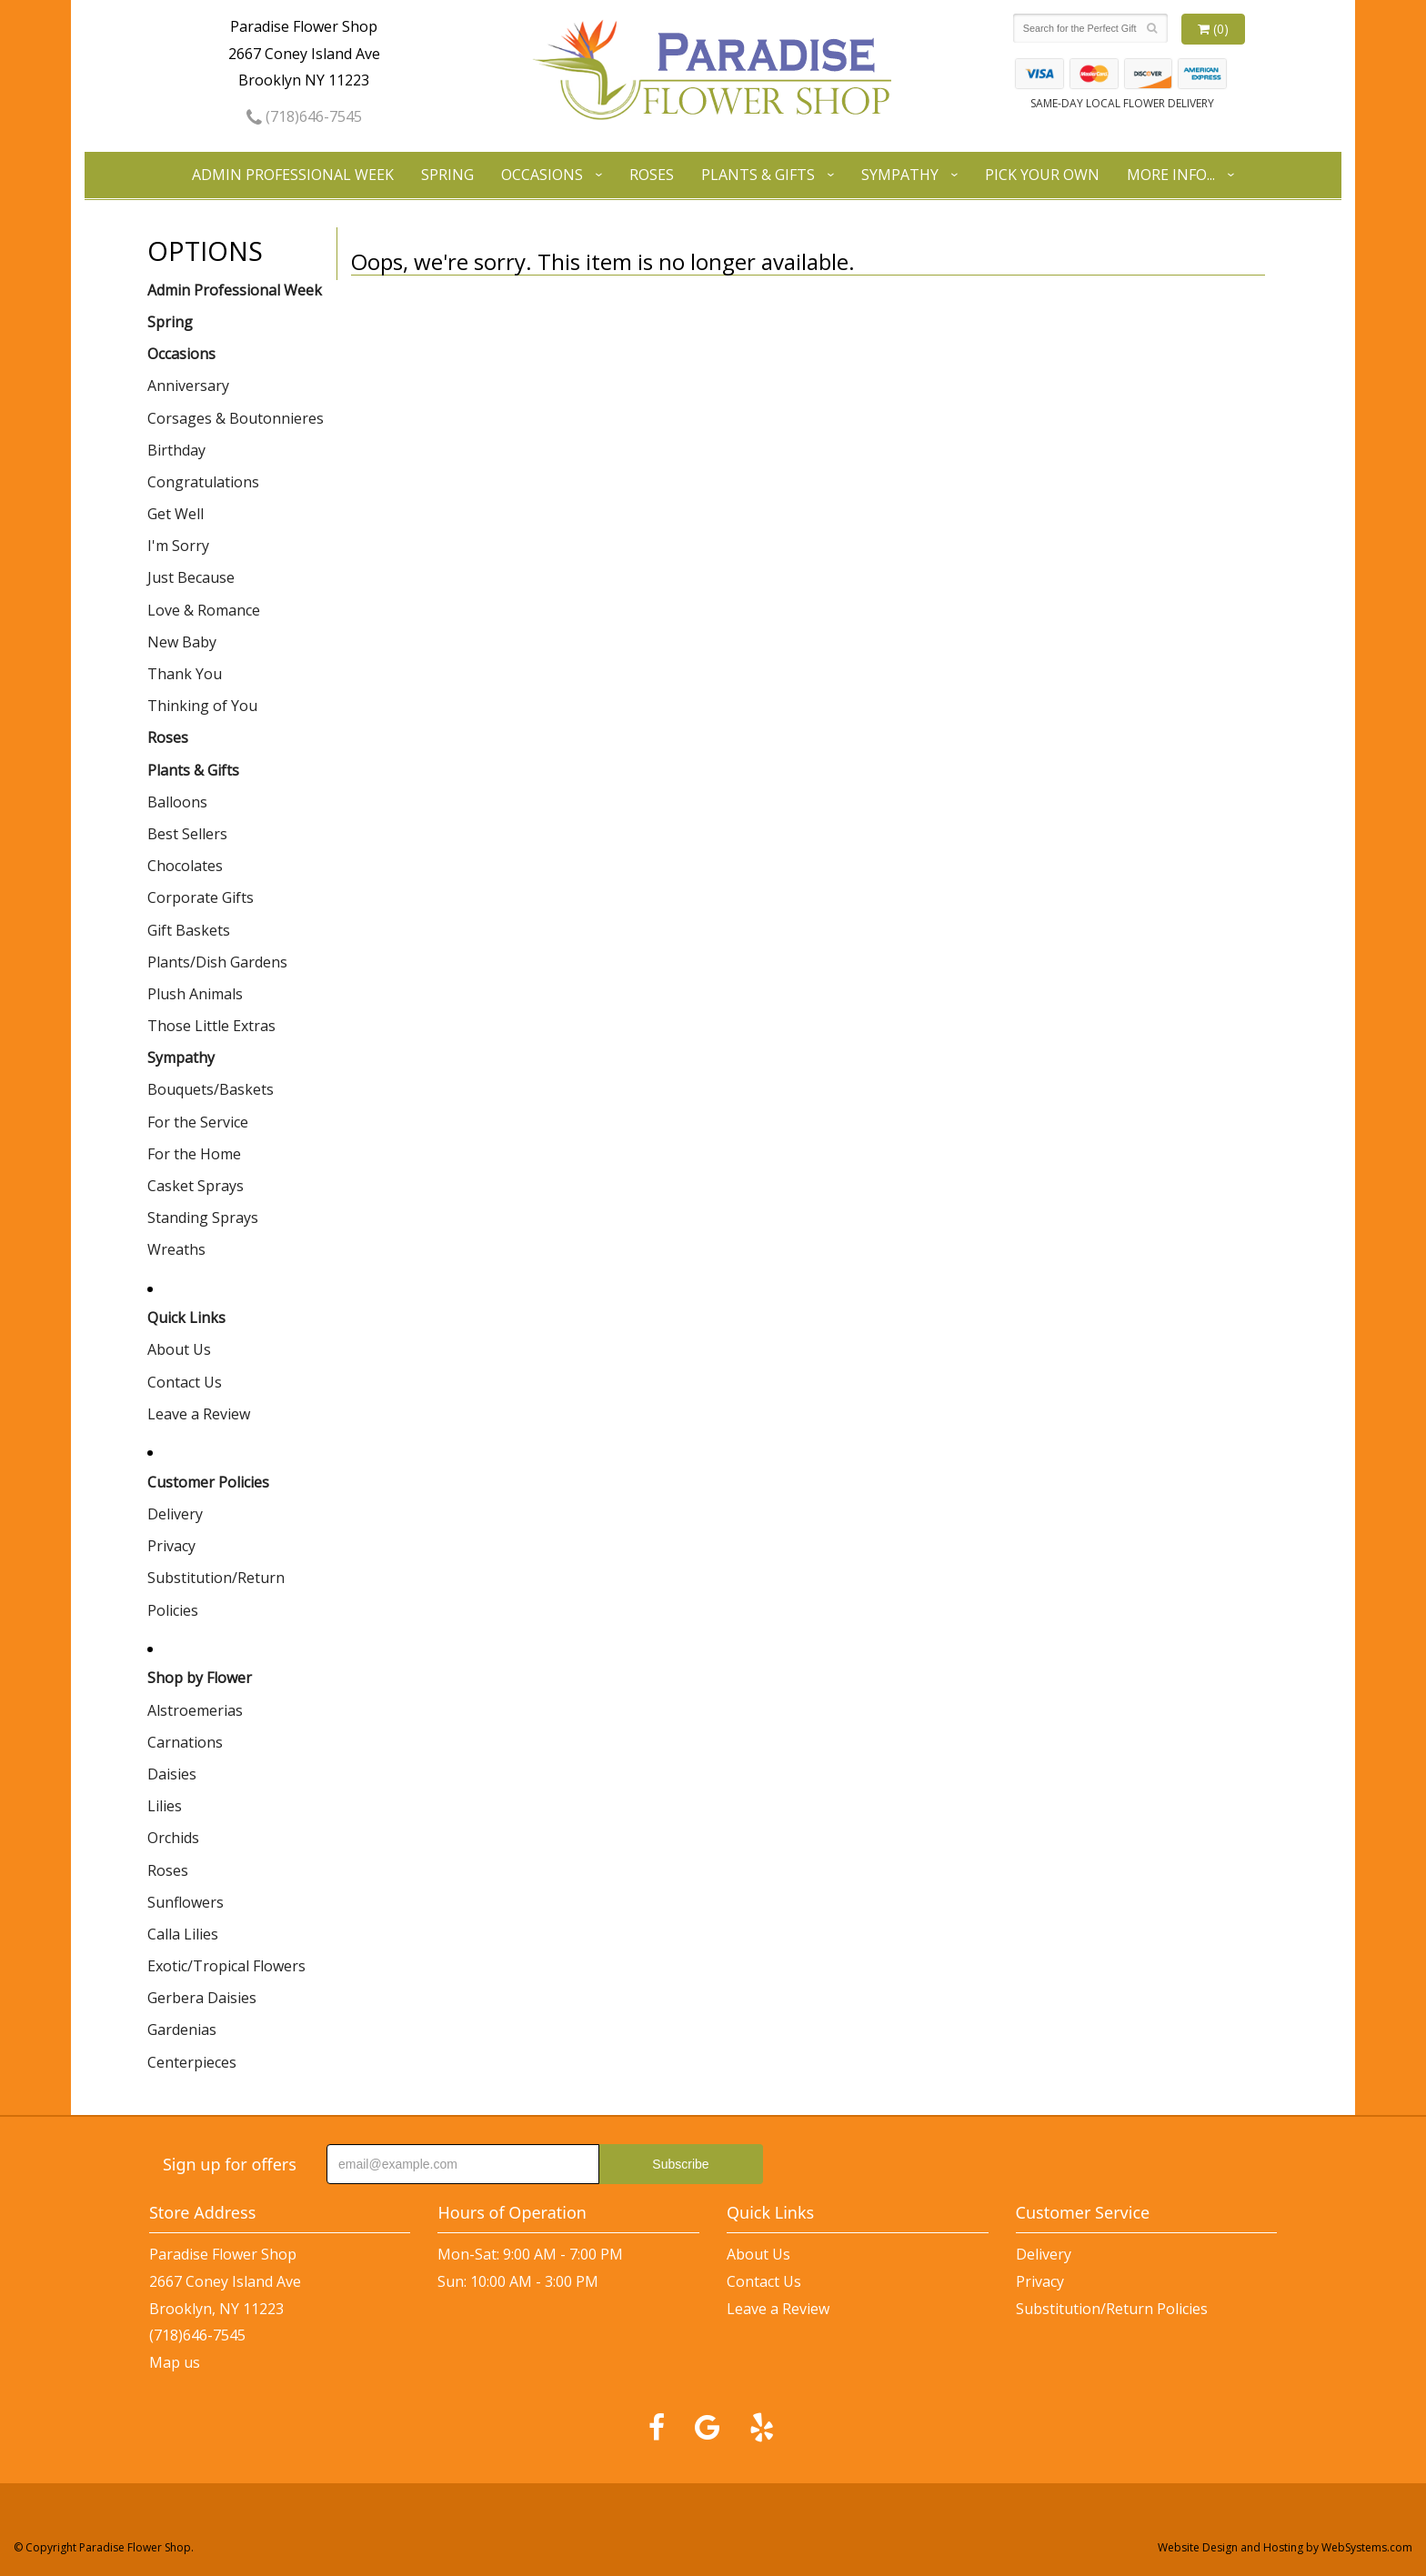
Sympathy (900, 175)
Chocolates (185, 866)
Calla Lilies (182, 1934)
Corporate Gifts (200, 897)
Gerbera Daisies (201, 1998)
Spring (447, 175)
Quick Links (186, 1318)
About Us (179, 1349)
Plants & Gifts (758, 175)
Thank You (184, 674)
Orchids (173, 1838)
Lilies (164, 1806)
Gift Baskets (188, 930)
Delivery (175, 1514)
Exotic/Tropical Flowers (226, 1966)
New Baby (181, 642)
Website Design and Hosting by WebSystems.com (1285, 2547)
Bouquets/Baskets (210, 1089)
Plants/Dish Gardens (217, 962)
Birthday (176, 450)
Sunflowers (185, 1902)
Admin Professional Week (293, 175)
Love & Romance (203, 610)
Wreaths (176, 1249)
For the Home (194, 1154)
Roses (651, 175)
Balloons (177, 802)
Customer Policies (208, 1482)
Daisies (171, 1774)
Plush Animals (195, 994)
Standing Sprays (202, 1218)
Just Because (191, 577)
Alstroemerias (195, 1710)
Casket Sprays (195, 1186)
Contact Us (184, 1382)
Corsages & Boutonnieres (235, 418)
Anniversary (188, 386)
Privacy (171, 1546)
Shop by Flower (199, 1678)
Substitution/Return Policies (216, 1593)
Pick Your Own (1042, 175)
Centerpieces (191, 2062)
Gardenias (181, 2030)
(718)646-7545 (304, 116)
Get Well (175, 514)
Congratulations (203, 482)
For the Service (197, 1122)
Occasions (542, 175)
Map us (174, 2362)
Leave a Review (198, 1414)
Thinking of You (202, 706)
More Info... (1171, 175)
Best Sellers (187, 834)
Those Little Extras (211, 1026)
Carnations (185, 1742)
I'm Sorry (178, 546)
